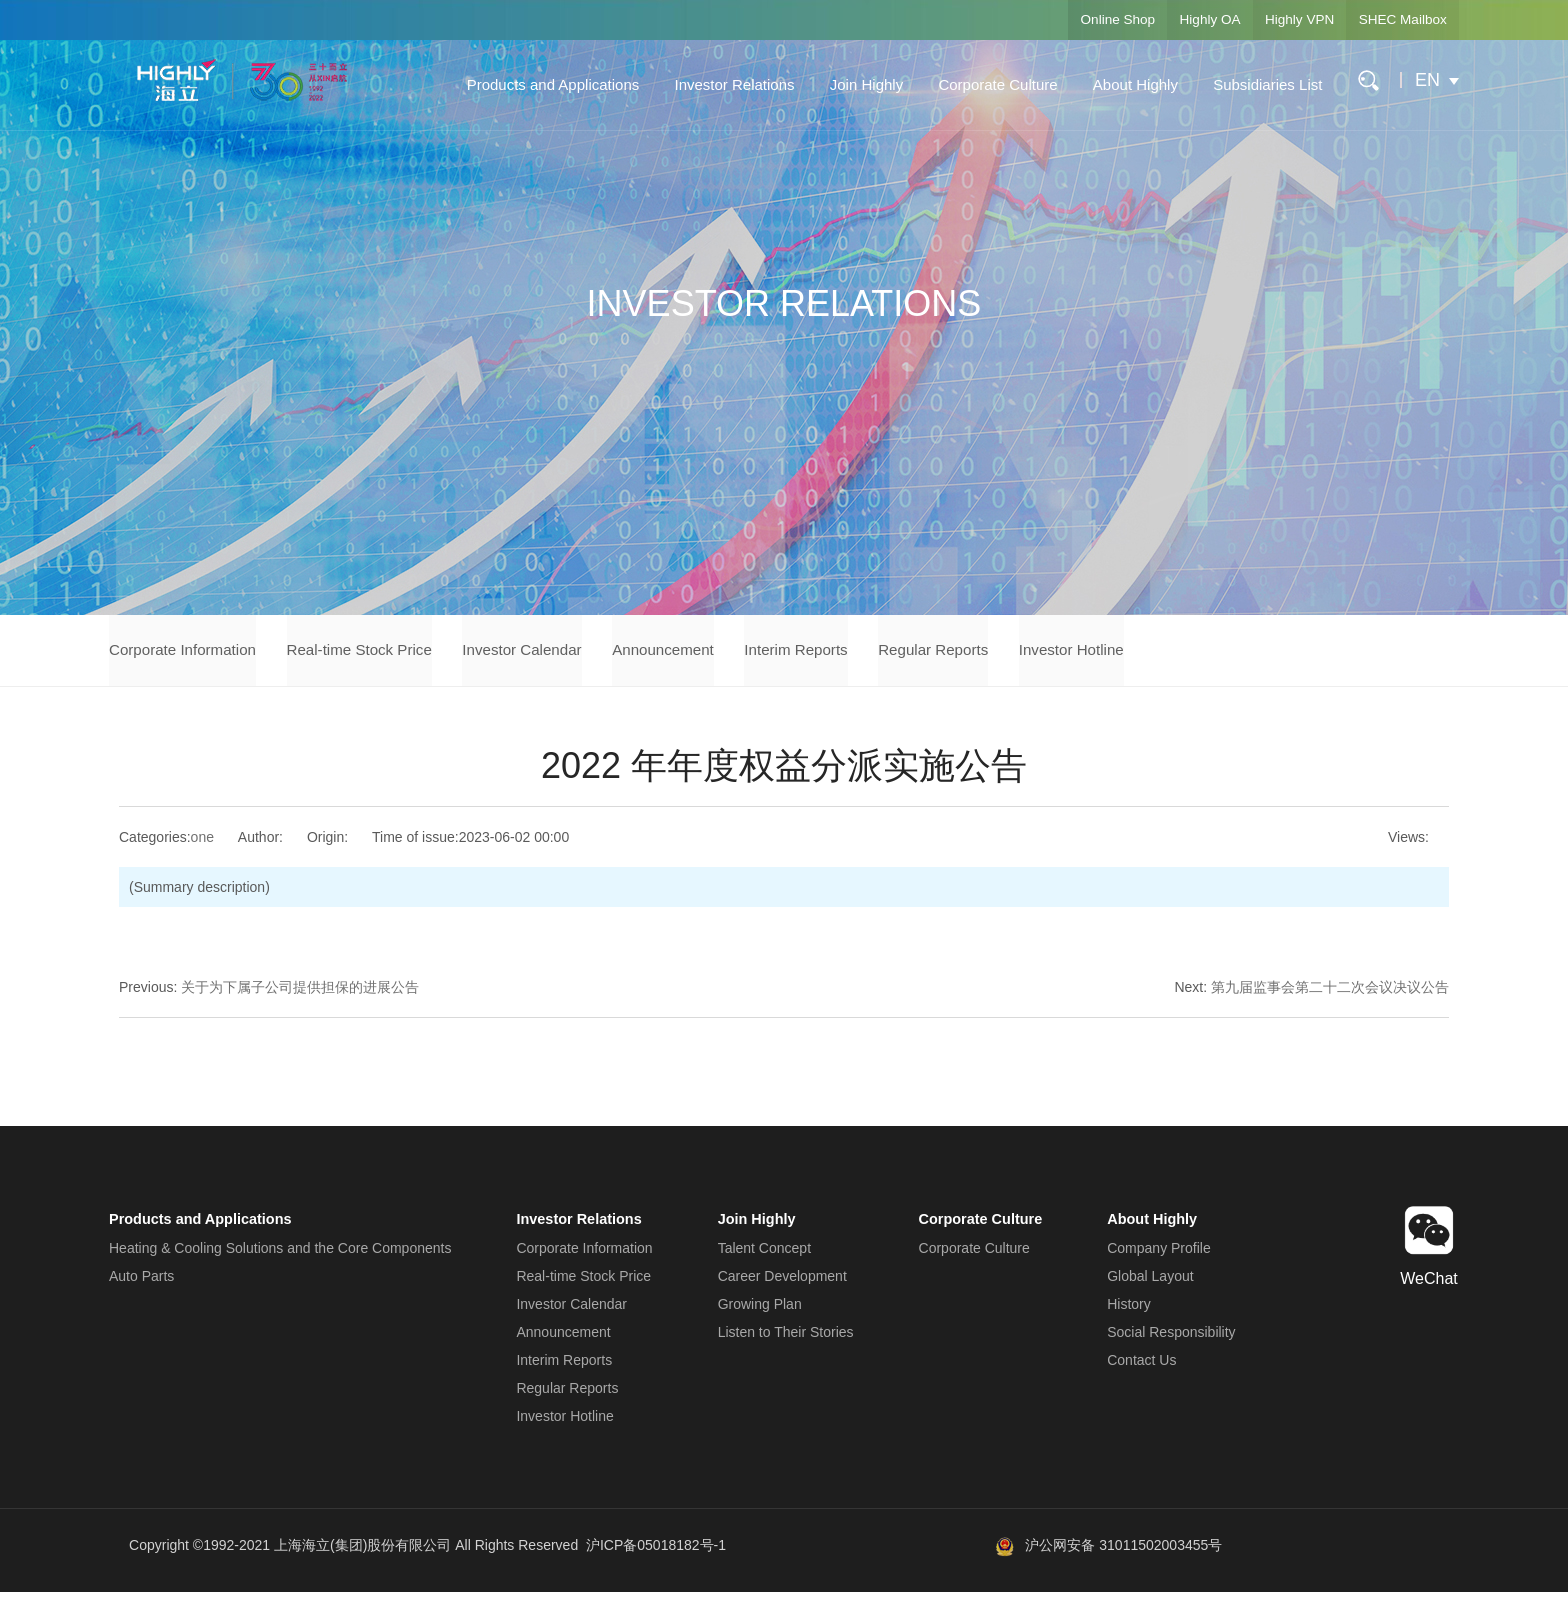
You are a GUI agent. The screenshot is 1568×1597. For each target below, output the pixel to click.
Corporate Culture (989, 84)
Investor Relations (727, 84)
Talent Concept (766, 1253)
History (1129, 1309)
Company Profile (1159, 1253)
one (202, 843)
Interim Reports (863, 652)
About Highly (1127, 84)
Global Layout (1150, 1281)
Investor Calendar (560, 652)
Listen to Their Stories (788, 1337)
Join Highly (858, 84)
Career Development (784, 1281)
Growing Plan (762, 1309)
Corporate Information (187, 652)
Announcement (716, 652)
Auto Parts (141, 1281)
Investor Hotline (1168, 652)
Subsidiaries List (1259, 84)
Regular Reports (1016, 652)
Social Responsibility (1171, 1337)
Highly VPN (1285, 20)
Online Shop (1085, 20)
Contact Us (1141, 1365)
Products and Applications (545, 84)
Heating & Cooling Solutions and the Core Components (280, 1253)
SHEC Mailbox (1397, 20)
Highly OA (1186, 20)
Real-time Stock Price (381, 652)
